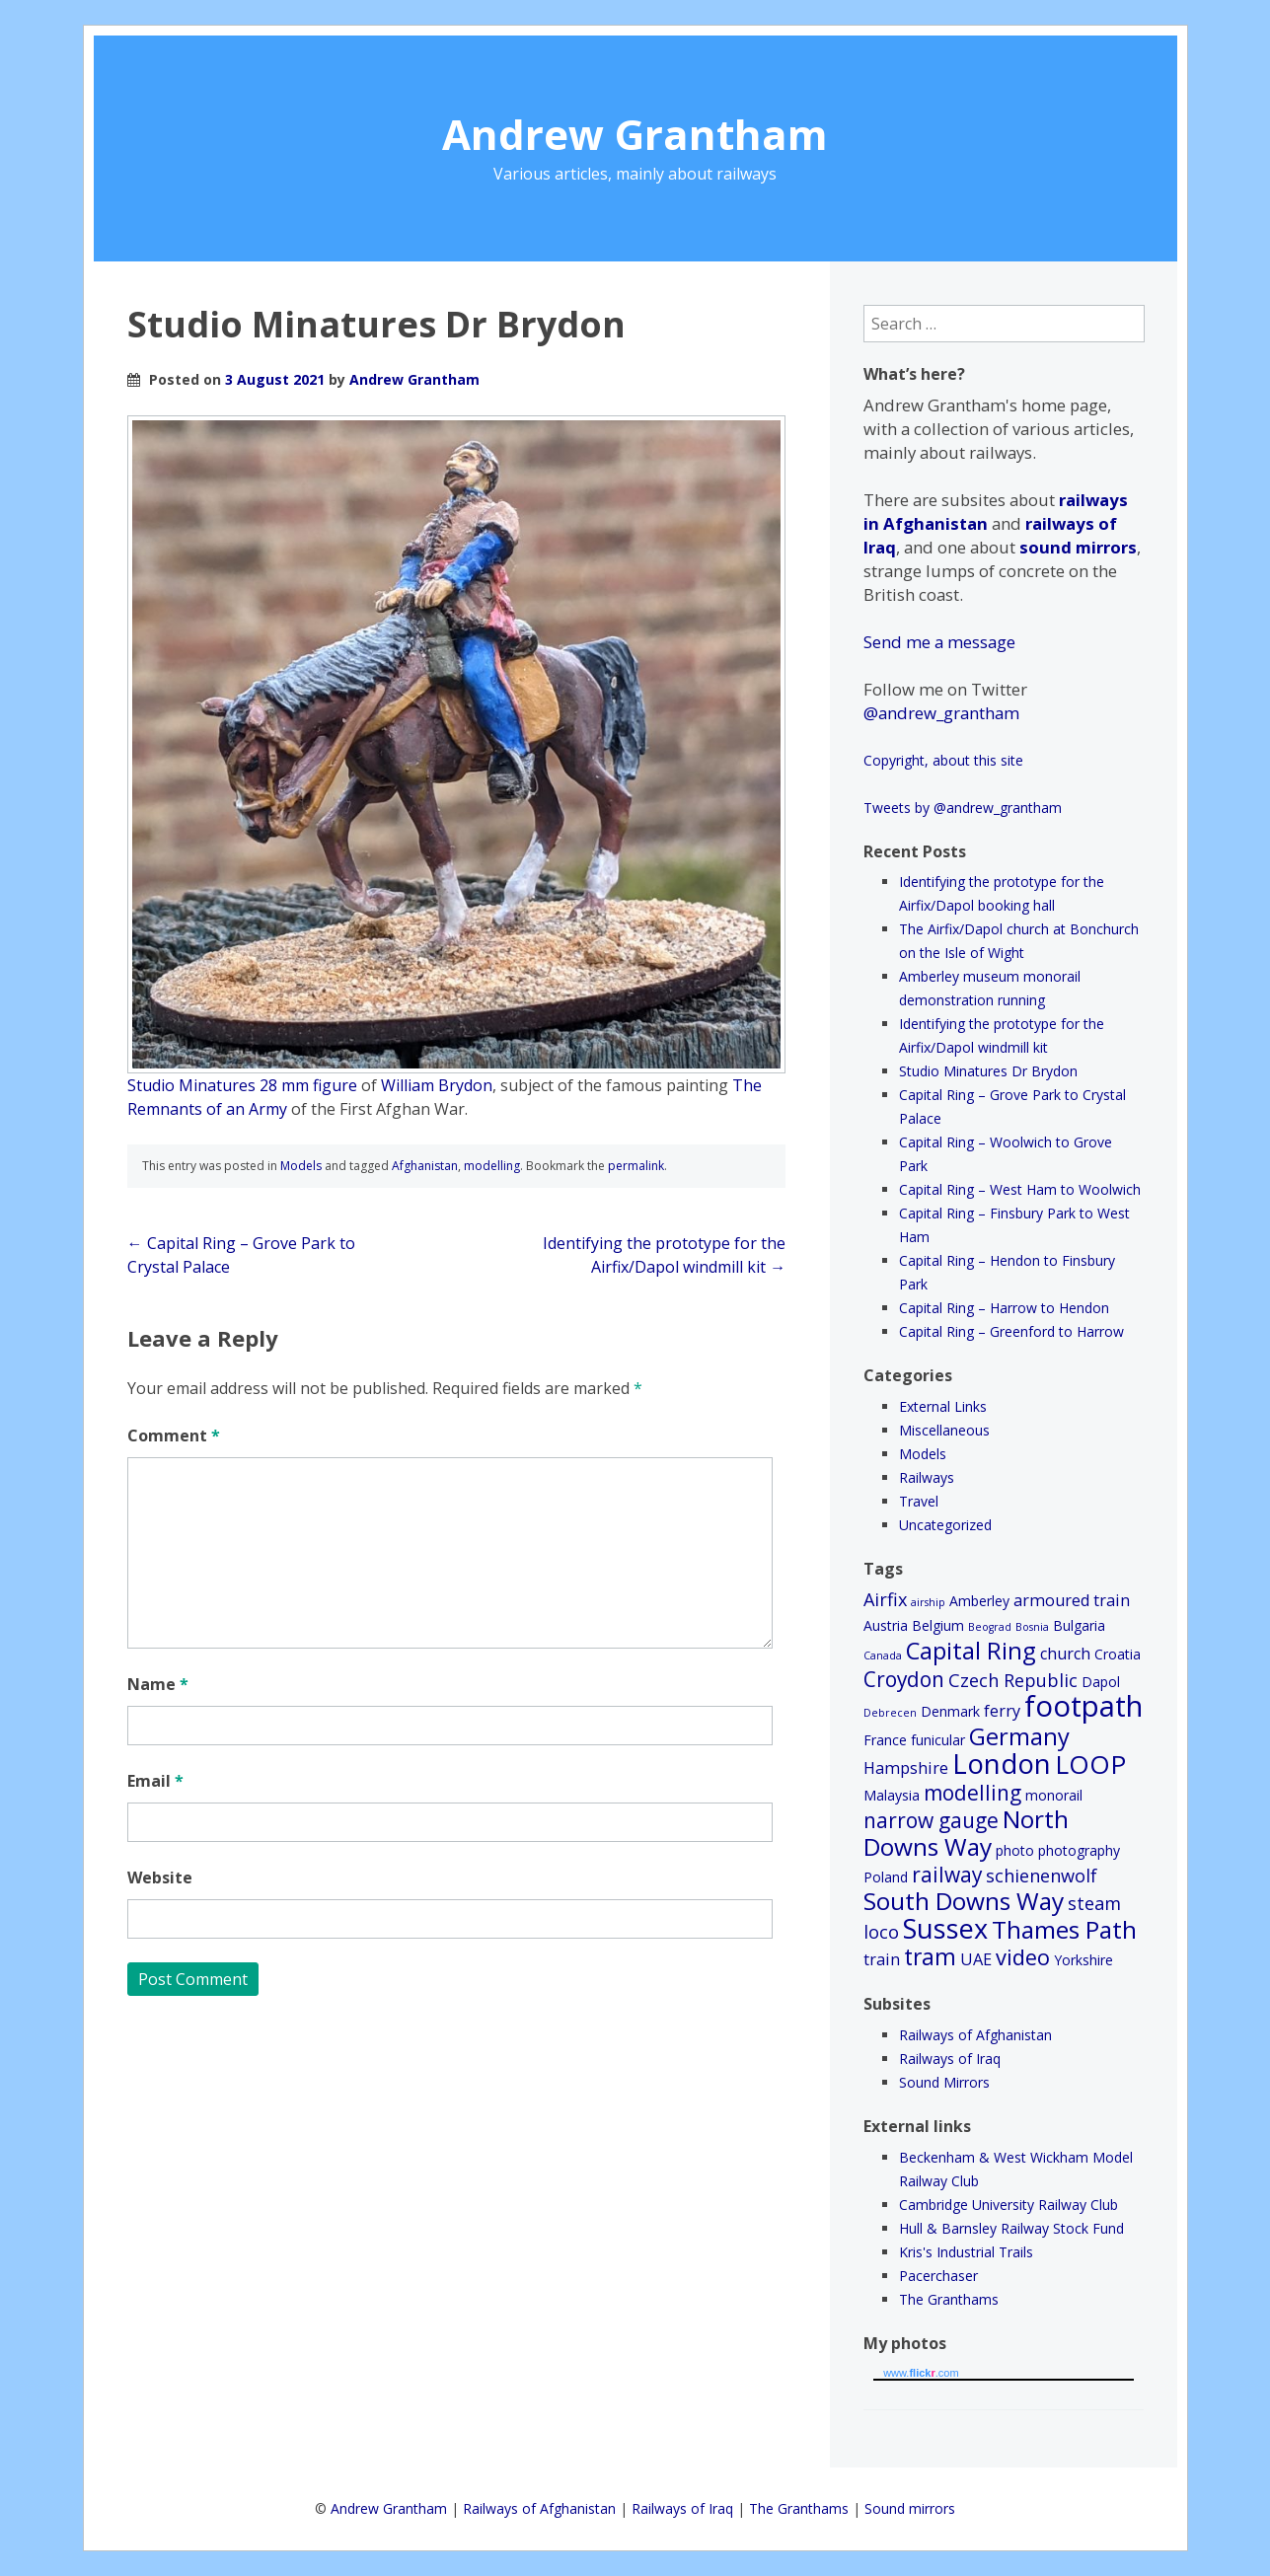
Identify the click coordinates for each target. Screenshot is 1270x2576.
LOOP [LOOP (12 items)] (1090, 1764)
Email (155, 1781)
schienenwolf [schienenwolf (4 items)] (1041, 1875)
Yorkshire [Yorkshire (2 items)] (1083, 1959)
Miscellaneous (944, 1430)
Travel (918, 1501)
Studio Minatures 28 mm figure (242, 1085)
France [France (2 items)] (885, 1739)
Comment (173, 1435)
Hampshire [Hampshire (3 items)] (905, 1768)
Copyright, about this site (943, 760)
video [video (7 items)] (1023, 1957)
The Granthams (949, 2299)
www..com (920, 2373)
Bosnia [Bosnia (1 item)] (1032, 1627)
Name (157, 1684)
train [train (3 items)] (881, 1959)
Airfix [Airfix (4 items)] (885, 1599)
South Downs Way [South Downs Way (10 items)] (963, 1900)
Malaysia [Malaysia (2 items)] (891, 1795)
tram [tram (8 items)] (930, 1957)
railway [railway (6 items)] (947, 1874)
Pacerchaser (938, 2275)
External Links (943, 1406)
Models (301, 1165)
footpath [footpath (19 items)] (1083, 1706)
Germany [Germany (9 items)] (1019, 1736)
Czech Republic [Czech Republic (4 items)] (1013, 1680)
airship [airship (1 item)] (928, 1602)
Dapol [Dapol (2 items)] (1101, 1681)
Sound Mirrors (944, 2082)
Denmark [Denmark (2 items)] (950, 1711)
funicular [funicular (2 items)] (938, 1739)
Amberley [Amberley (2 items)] (979, 1600)
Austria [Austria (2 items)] (885, 1625)
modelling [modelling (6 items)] (972, 1792)
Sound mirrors (909, 2508)
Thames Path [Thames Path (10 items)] (1064, 1929)
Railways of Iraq (950, 2058)
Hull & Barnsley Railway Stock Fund (1011, 2228)
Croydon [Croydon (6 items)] (903, 1679)
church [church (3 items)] (1065, 1653)
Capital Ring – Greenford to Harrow (1011, 1331)
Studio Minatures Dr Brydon (988, 1071)
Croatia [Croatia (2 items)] (1117, 1654)
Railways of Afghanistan (975, 2034)
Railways (926, 1477)
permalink (636, 1165)
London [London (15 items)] (1001, 1763)
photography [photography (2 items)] (1079, 1850)
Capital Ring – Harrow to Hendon (1004, 1307)
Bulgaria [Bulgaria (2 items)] (1079, 1625)
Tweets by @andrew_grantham (962, 807)
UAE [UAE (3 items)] (976, 1959)
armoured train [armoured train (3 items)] (1071, 1600)
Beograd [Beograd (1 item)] (989, 1627)
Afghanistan (425, 1165)
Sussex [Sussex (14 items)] (945, 1928)
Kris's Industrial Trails (966, 2252)
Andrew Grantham (635, 134)
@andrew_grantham (941, 712)
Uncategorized (945, 1524)
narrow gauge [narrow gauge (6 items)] (931, 1820)
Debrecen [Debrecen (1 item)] (890, 1713)
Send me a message (939, 641)
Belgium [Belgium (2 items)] (938, 1625)
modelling (492, 1165)
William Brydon (436, 1085)
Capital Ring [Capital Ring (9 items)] (971, 1650)
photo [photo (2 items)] (1015, 1850)
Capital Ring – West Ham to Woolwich (1020, 1189)
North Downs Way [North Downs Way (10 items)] (966, 1833)
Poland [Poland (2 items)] (885, 1877)
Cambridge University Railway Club (1008, 2204)
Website (159, 1877)
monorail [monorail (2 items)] (1054, 1795)
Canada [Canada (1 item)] (882, 1655)
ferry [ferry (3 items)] (1002, 1711)
